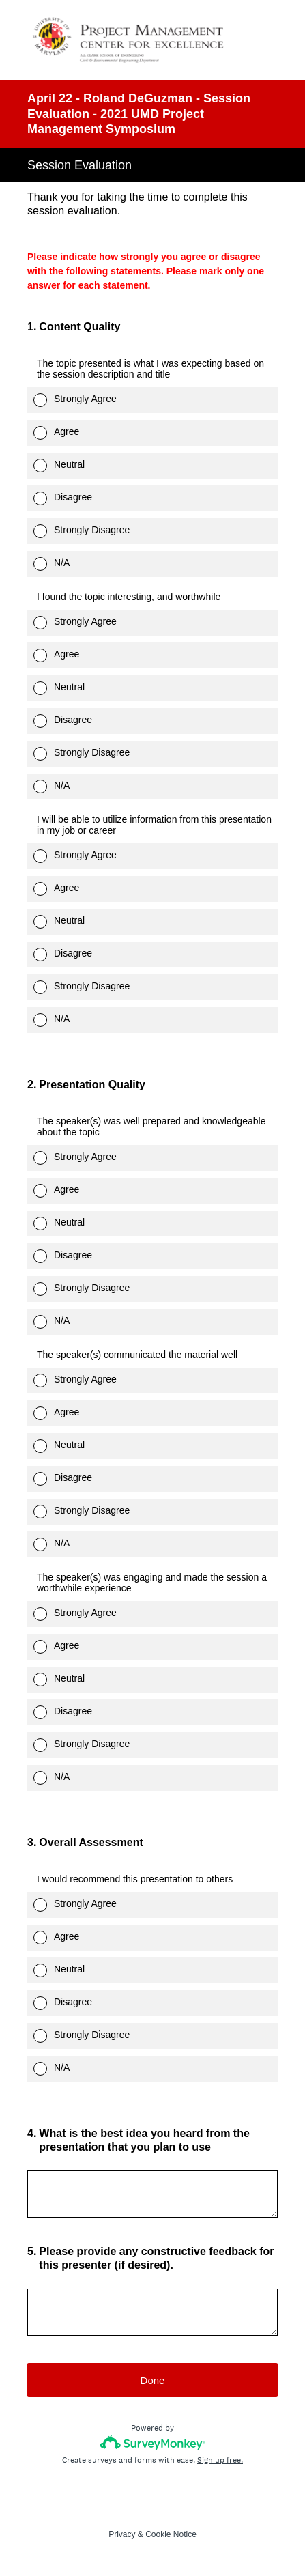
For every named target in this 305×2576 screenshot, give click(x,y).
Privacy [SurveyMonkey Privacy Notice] (121, 2534)
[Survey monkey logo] (152, 2442)
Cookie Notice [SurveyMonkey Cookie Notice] (171, 2534)
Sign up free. (220, 2459)
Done (153, 2380)
